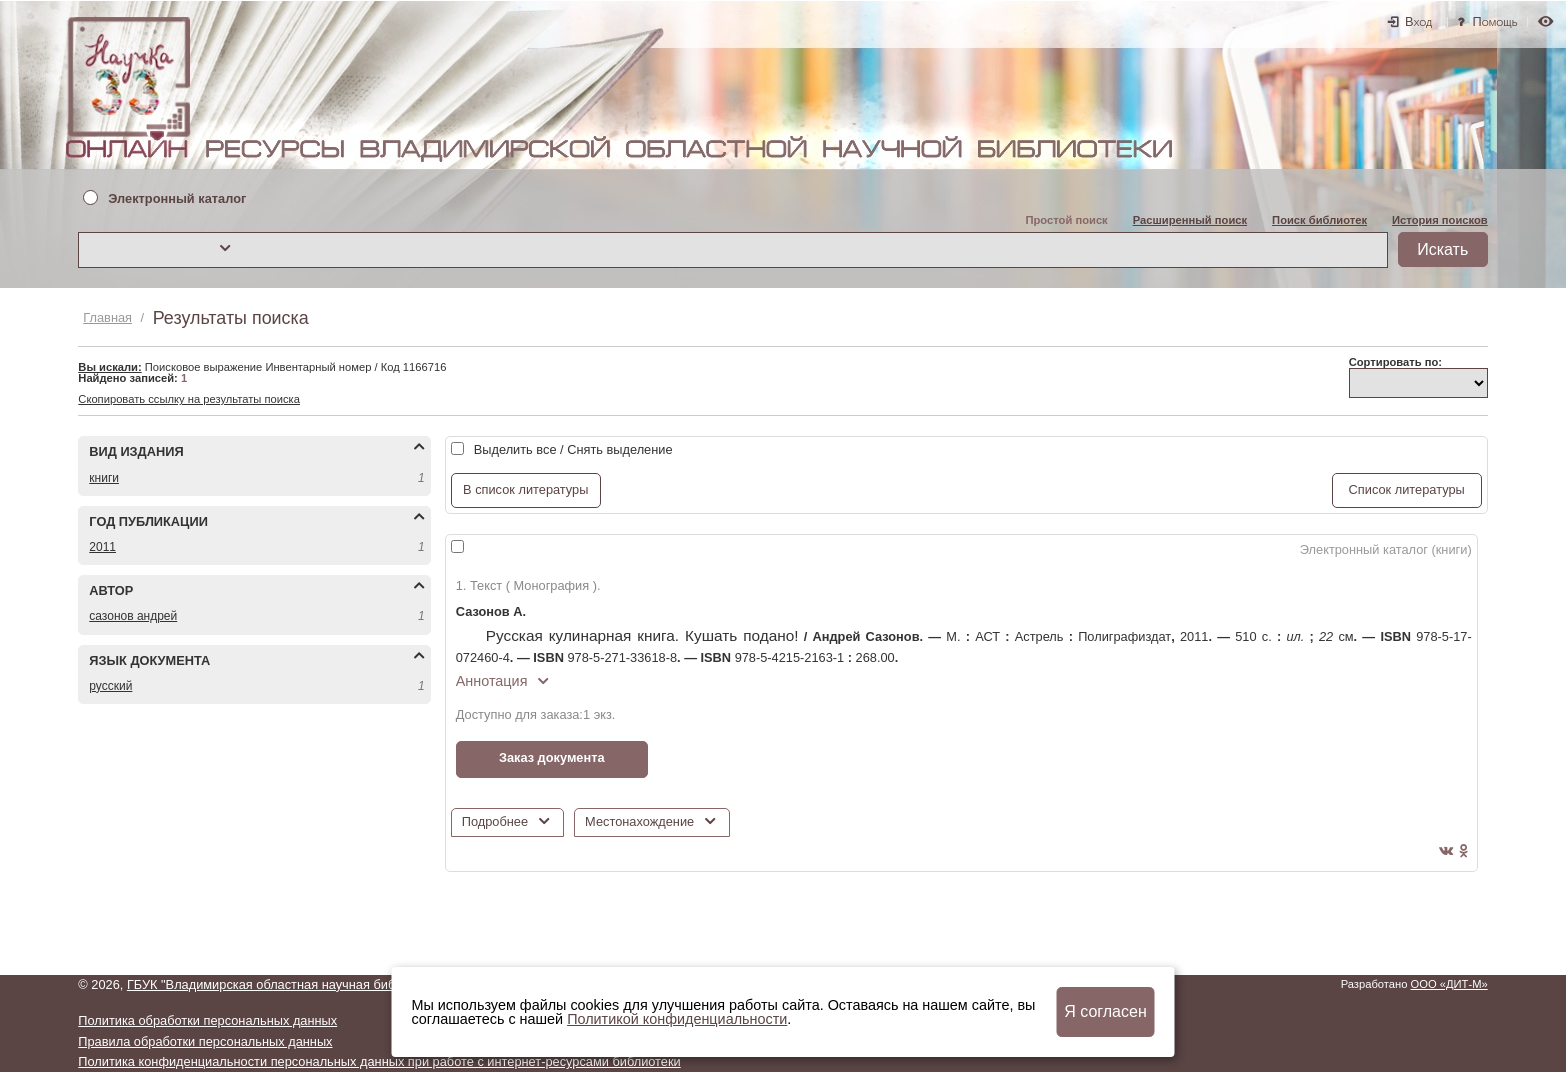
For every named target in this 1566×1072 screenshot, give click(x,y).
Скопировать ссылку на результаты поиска (189, 399)
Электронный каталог (177, 199)
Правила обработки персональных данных (205, 1041)
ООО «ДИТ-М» (1449, 984)
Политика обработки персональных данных (207, 1020)
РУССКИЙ (110, 686)
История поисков (1440, 220)
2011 (102, 547)
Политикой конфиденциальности (677, 1019)
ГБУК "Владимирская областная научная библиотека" (287, 984)
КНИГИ (104, 478)
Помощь (1495, 21)
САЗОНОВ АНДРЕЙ (133, 616)
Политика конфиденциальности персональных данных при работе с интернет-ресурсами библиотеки (379, 1061)
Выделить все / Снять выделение (573, 449)
